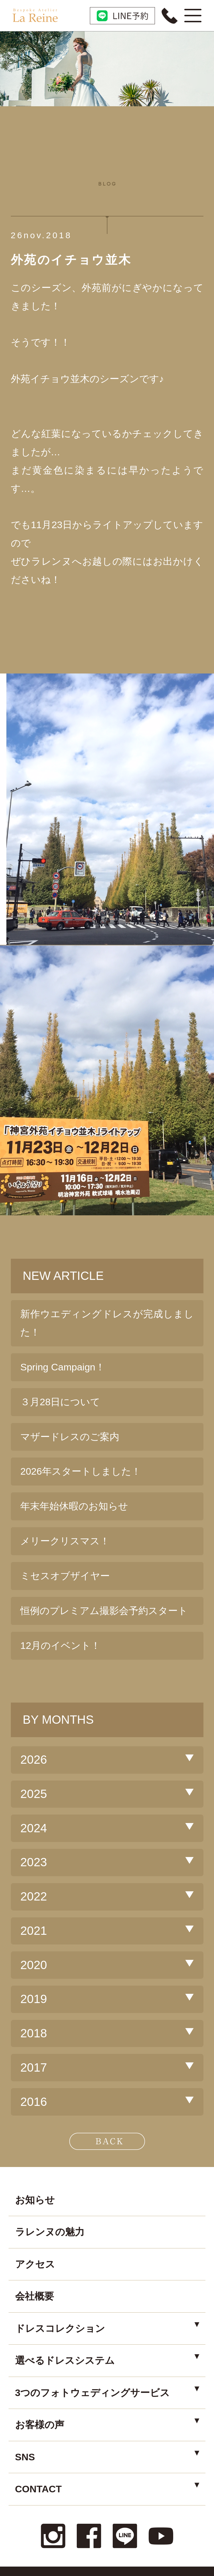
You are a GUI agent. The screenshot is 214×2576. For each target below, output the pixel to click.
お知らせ (35, 2199)
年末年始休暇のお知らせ (74, 1506)
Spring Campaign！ (62, 1367)
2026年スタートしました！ (80, 1471)
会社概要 (34, 2296)
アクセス (35, 2264)
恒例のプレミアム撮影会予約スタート (104, 1610)
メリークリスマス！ (65, 1540)
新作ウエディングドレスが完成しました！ (107, 1323)
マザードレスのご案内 (69, 1436)
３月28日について (60, 1401)
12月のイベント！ (60, 1645)
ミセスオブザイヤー (65, 1575)
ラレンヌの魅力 (49, 2231)
